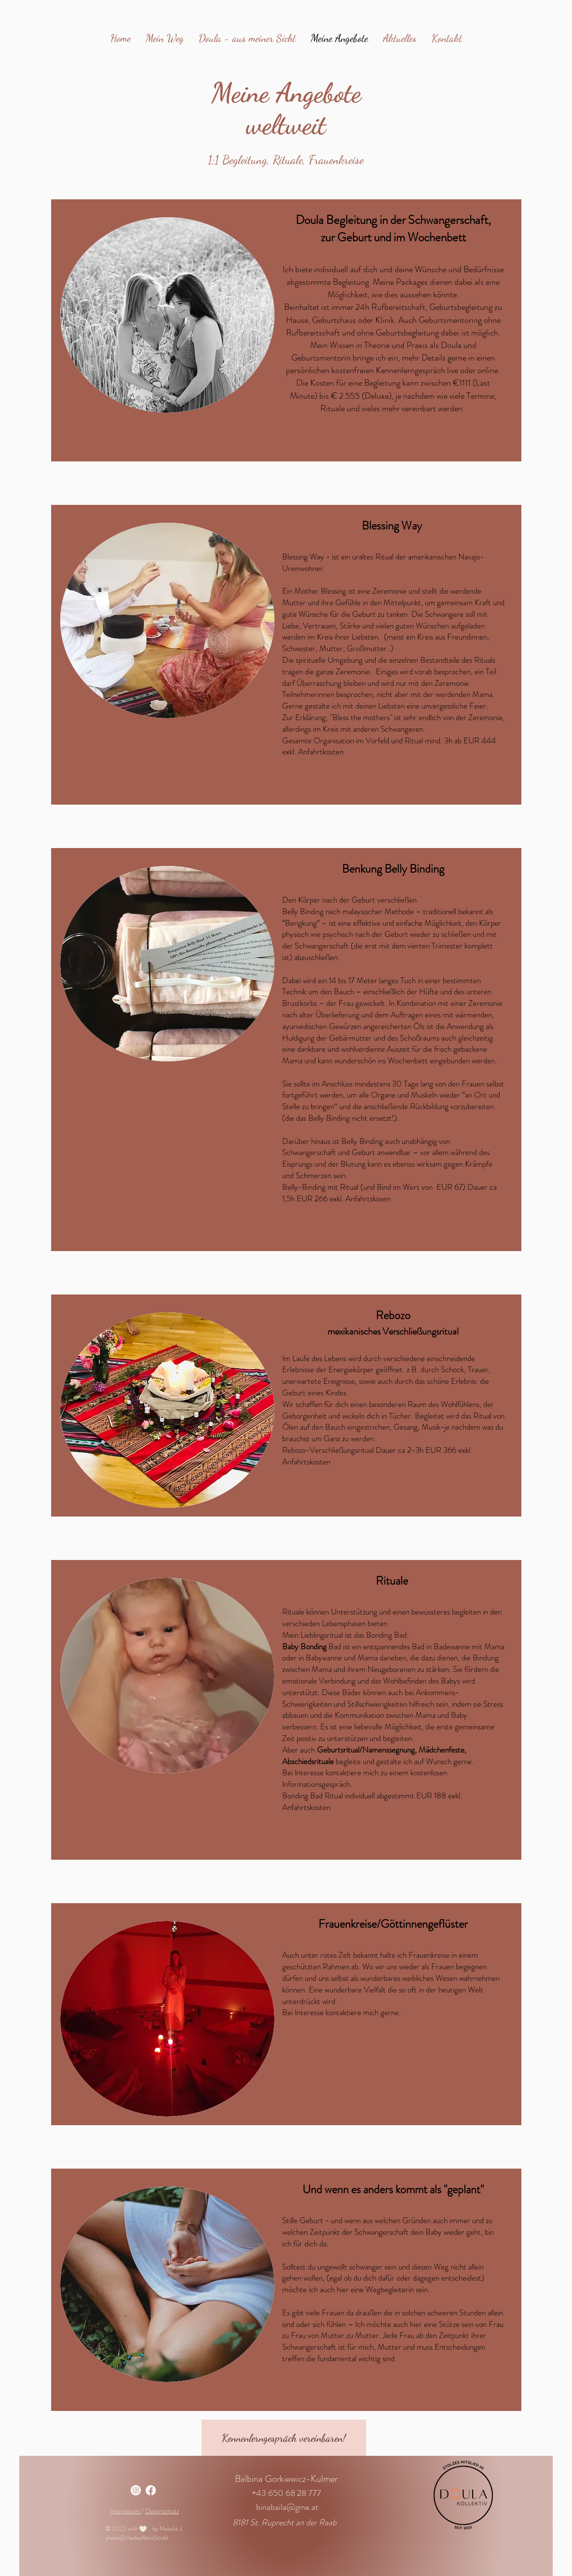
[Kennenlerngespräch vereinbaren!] (284, 2438)
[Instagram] (136, 2490)
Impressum (125, 2511)
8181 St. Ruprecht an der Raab (284, 2522)
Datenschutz (162, 2511)
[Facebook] (151, 2490)
